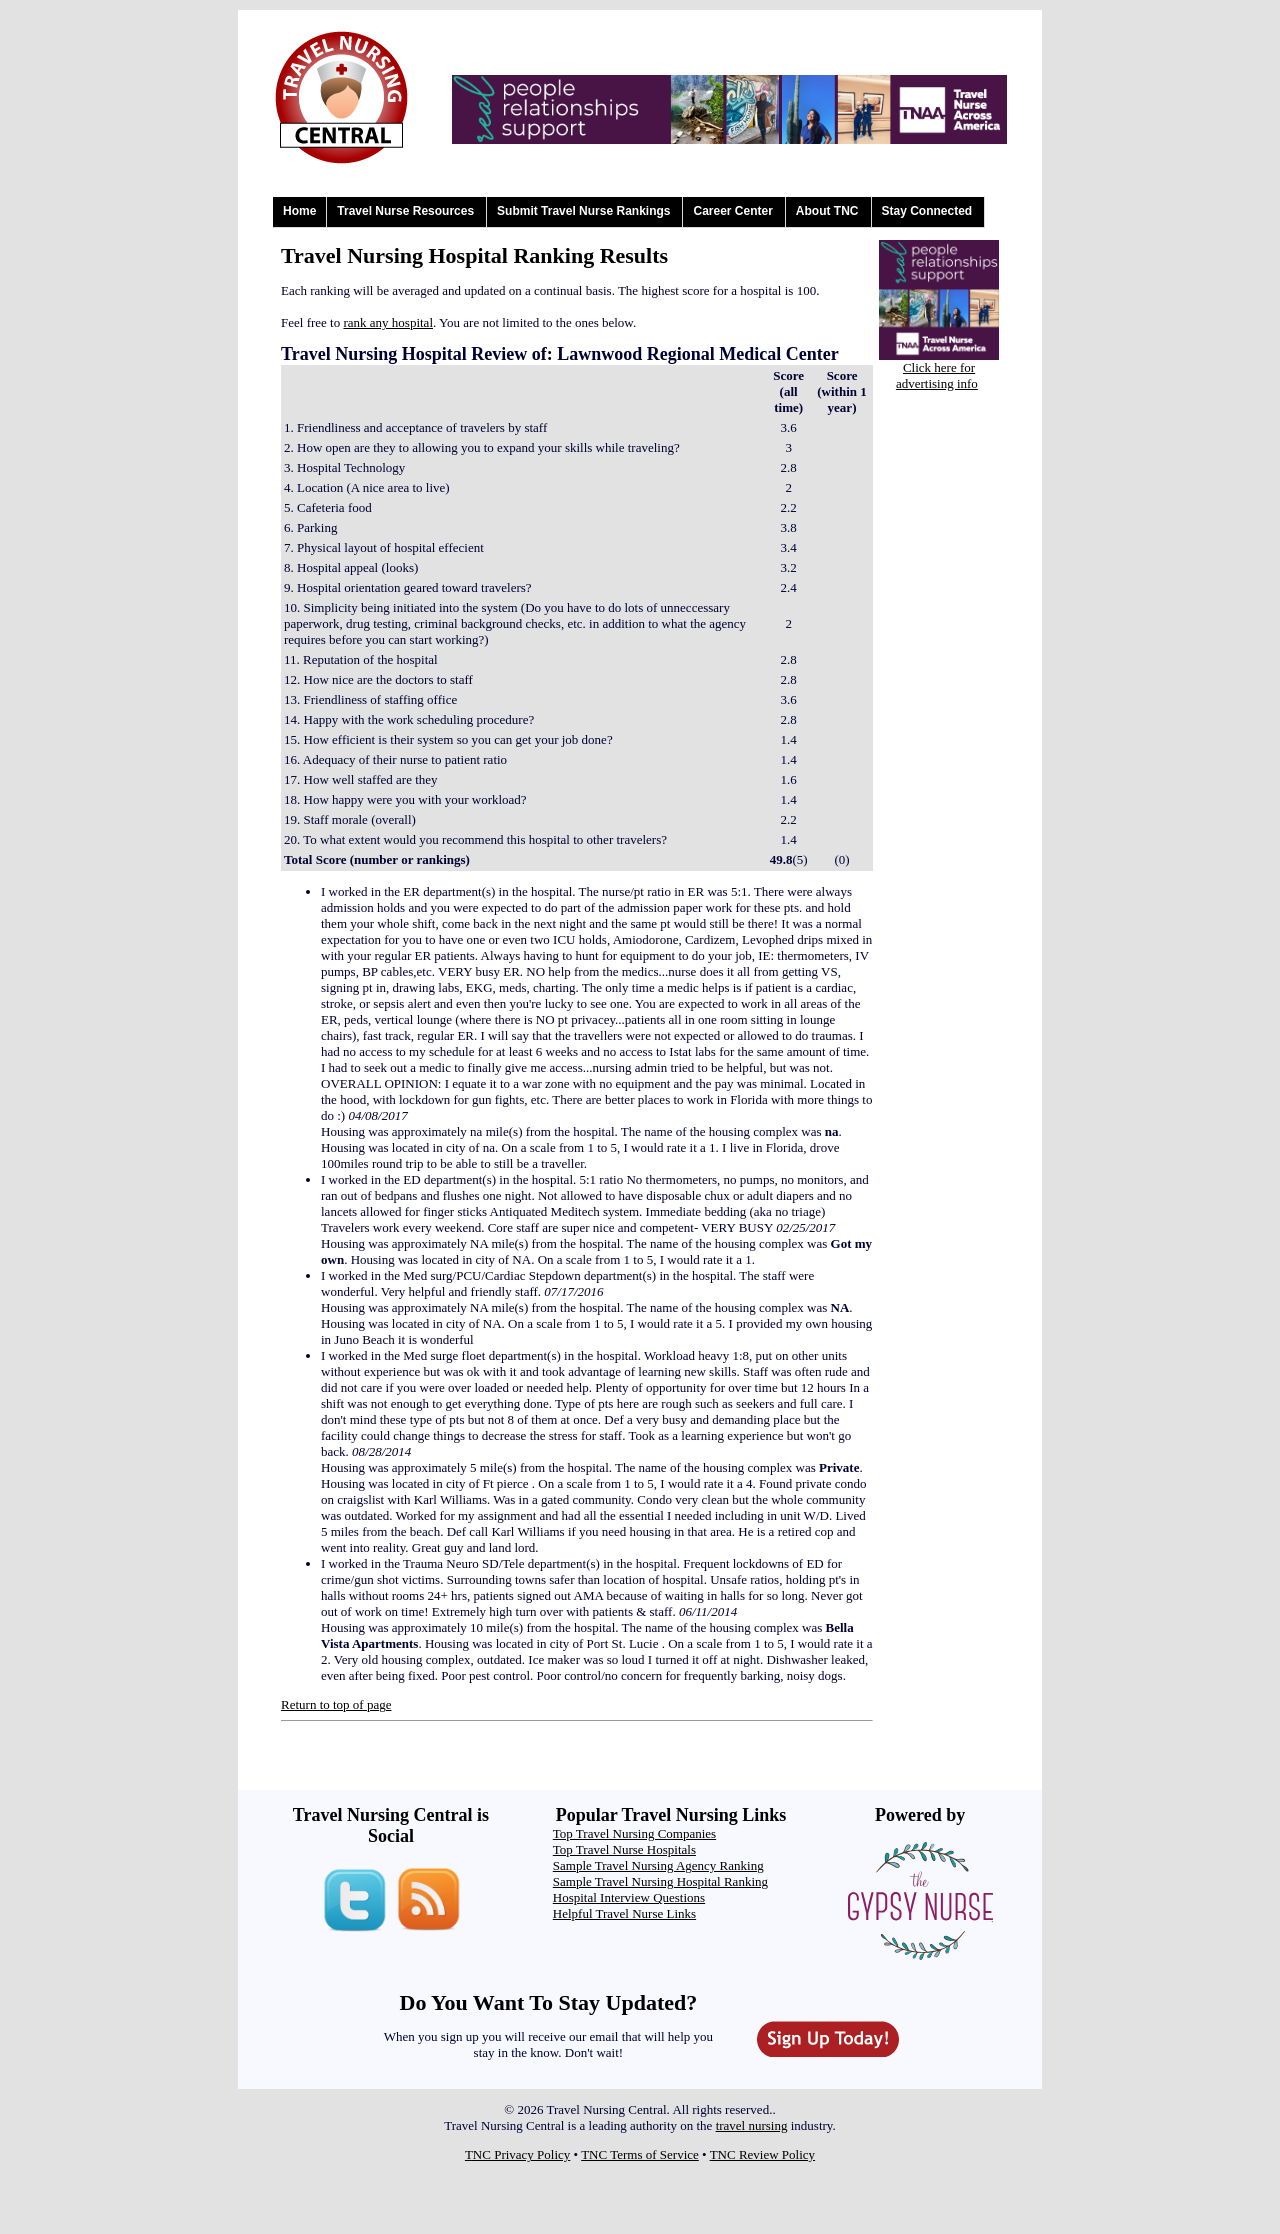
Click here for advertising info (937, 375)
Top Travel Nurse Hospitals (624, 1849)
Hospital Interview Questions (629, 1897)
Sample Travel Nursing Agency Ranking (658, 1865)
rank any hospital (388, 322)
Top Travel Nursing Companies (634, 1833)
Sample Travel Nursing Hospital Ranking (660, 1881)
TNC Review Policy (762, 2154)
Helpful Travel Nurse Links (624, 1913)
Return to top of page (336, 1704)
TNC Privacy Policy (517, 2154)
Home (299, 211)
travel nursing (752, 2125)
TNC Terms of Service (640, 2154)
